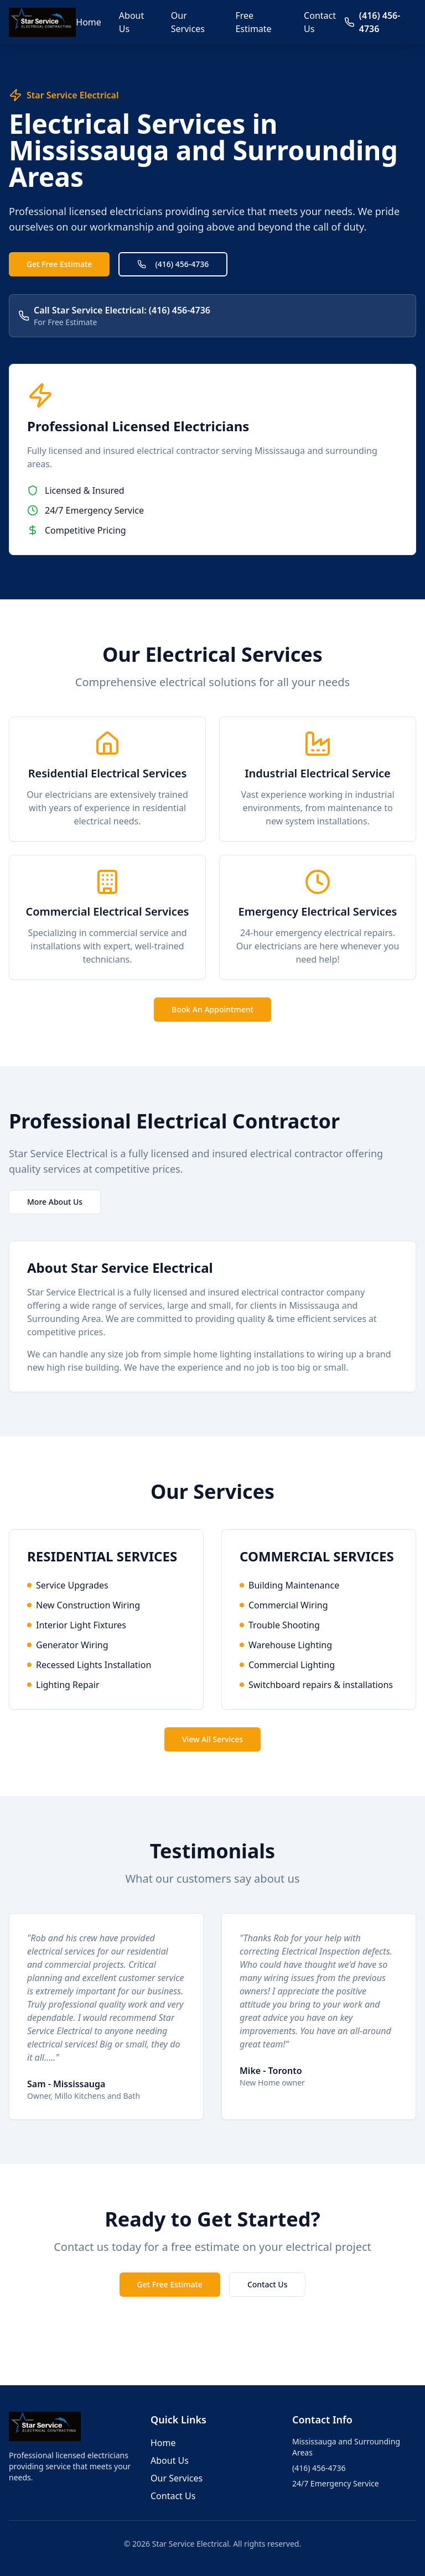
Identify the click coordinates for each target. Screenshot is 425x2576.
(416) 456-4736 (173, 264)
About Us (131, 22)
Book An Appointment (212, 1009)
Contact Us (320, 22)
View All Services (212, 1739)
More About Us (54, 1201)
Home (88, 22)
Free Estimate (253, 22)
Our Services (188, 22)
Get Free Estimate (59, 264)
